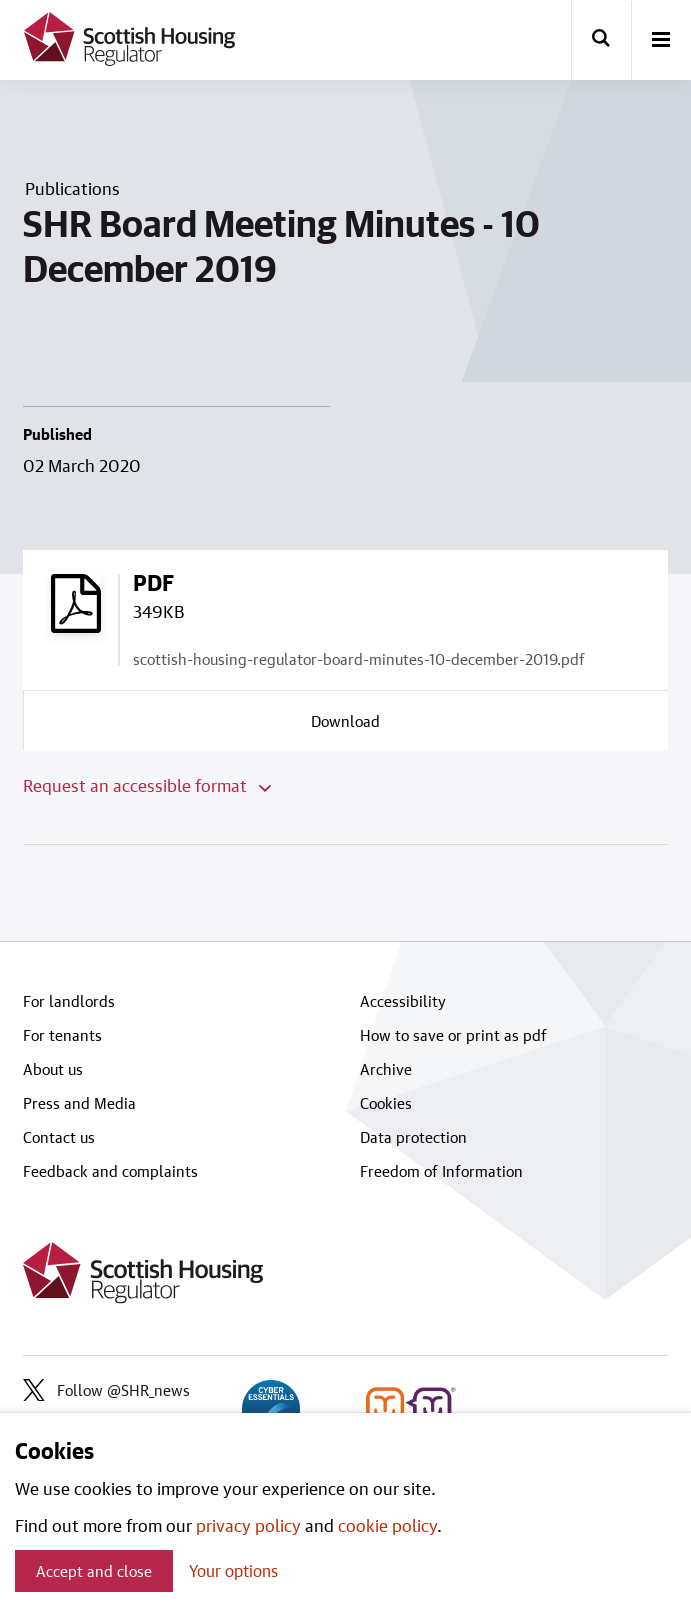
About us (53, 1069)
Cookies (386, 1103)
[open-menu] (661, 41)
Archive (386, 1069)
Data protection (413, 1137)
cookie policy (387, 1525)
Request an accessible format (147, 785)
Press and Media (79, 1103)
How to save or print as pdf (453, 1035)
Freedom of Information (441, 1171)
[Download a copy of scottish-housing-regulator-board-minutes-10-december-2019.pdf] (346, 720)
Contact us (59, 1137)
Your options (233, 1570)
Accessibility (403, 1001)
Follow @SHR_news (106, 1390)
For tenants (62, 1035)
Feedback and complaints (110, 1171)
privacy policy (248, 1525)
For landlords (69, 1001)
